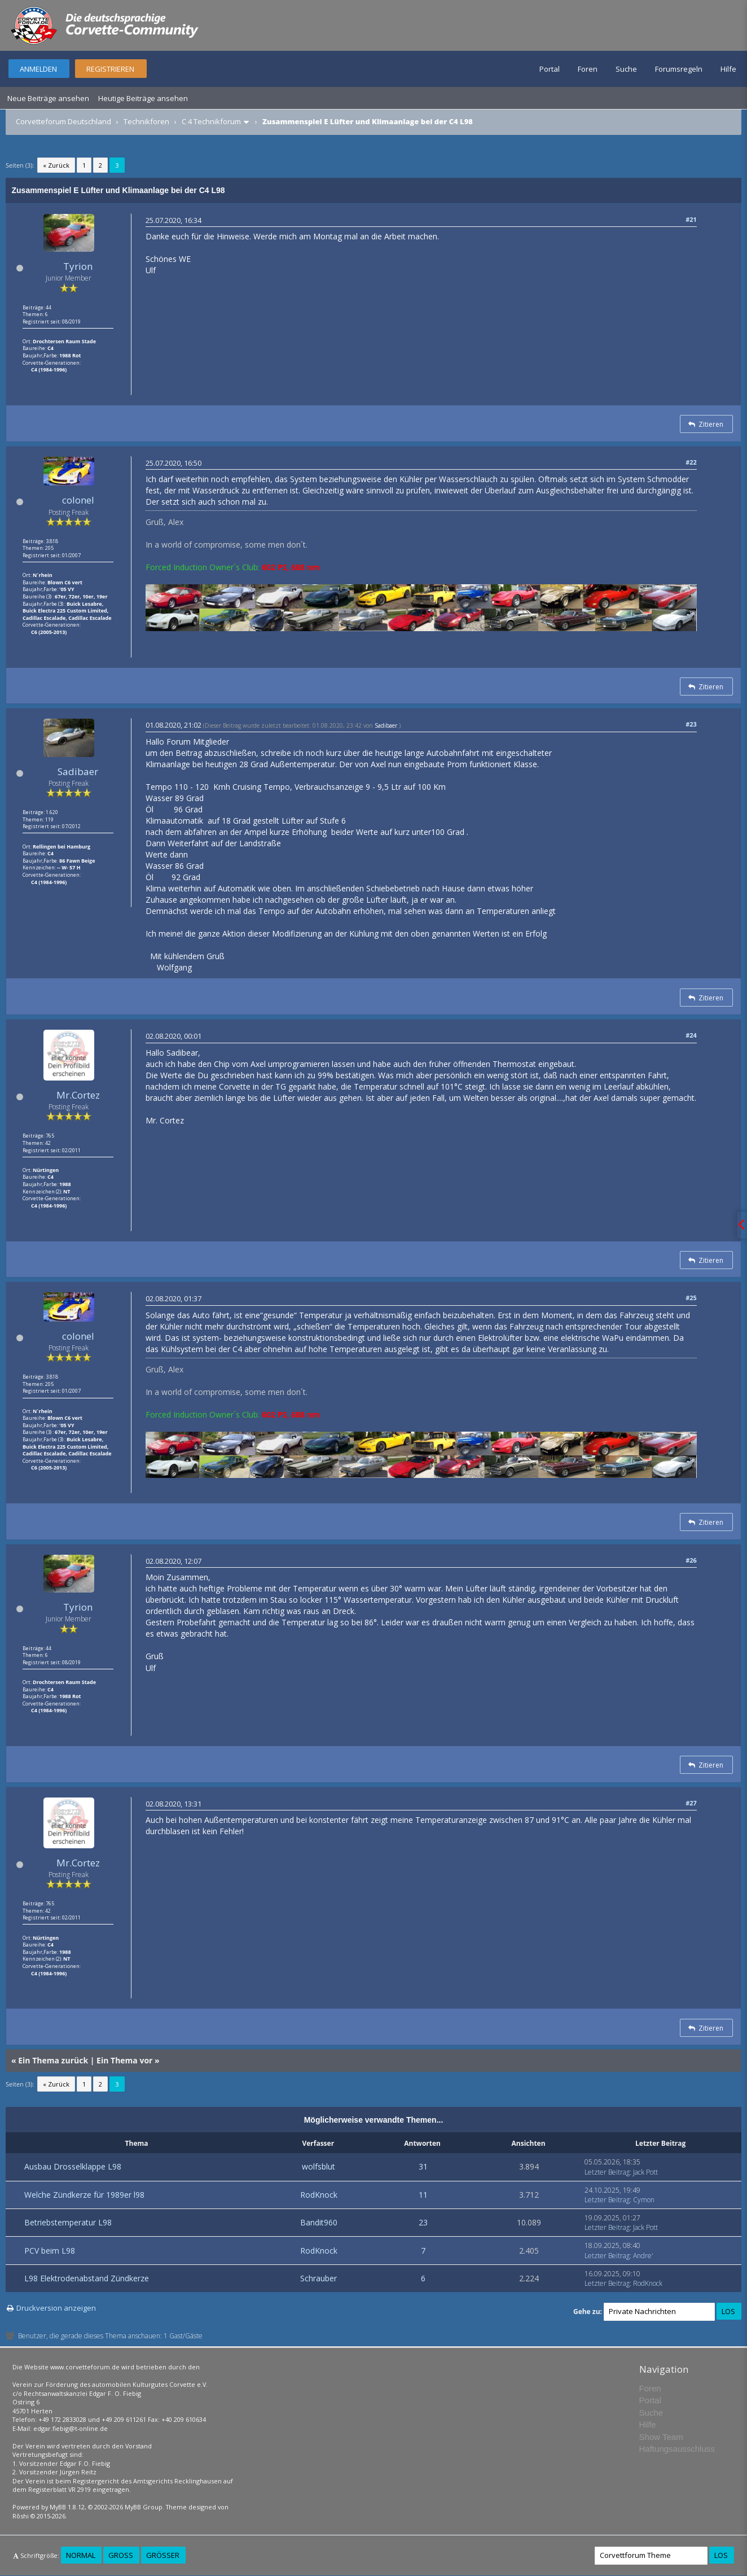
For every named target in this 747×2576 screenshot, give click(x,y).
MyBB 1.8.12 (67, 2507)
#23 (691, 724)
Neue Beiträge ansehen (48, 98)
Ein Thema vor (124, 2060)
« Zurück (56, 165)
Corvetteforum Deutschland (63, 121)
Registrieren (110, 69)
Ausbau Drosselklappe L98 (72, 2166)
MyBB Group (143, 2507)
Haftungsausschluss (677, 2448)
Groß (120, 2555)
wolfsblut (318, 2166)
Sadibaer (78, 771)
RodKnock (318, 2194)
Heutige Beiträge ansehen (143, 98)
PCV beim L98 (49, 2250)
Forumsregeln (678, 69)
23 (423, 2222)
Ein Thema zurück (53, 2060)
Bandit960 (318, 2222)
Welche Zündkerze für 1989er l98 (84, 2194)
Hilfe (728, 69)
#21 (691, 219)
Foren (587, 69)
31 (423, 2166)
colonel (78, 499)
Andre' (643, 2255)
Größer (162, 2555)
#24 (691, 1035)
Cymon (643, 2200)
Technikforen (146, 121)
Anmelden (38, 69)
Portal (549, 69)
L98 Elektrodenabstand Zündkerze (86, 2278)
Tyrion (78, 266)
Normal (80, 2555)
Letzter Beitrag (607, 2172)
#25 (691, 1297)
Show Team (661, 2437)
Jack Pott (645, 2172)
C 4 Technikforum (211, 121)
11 (423, 2194)
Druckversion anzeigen (56, 2308)
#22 (691, 462)
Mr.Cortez (78, 1094)
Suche (626, 69)
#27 (691, 1803)
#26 (691, 1560)
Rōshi (20, 2516)
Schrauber (318, 2278)
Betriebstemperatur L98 (68, 2222)
